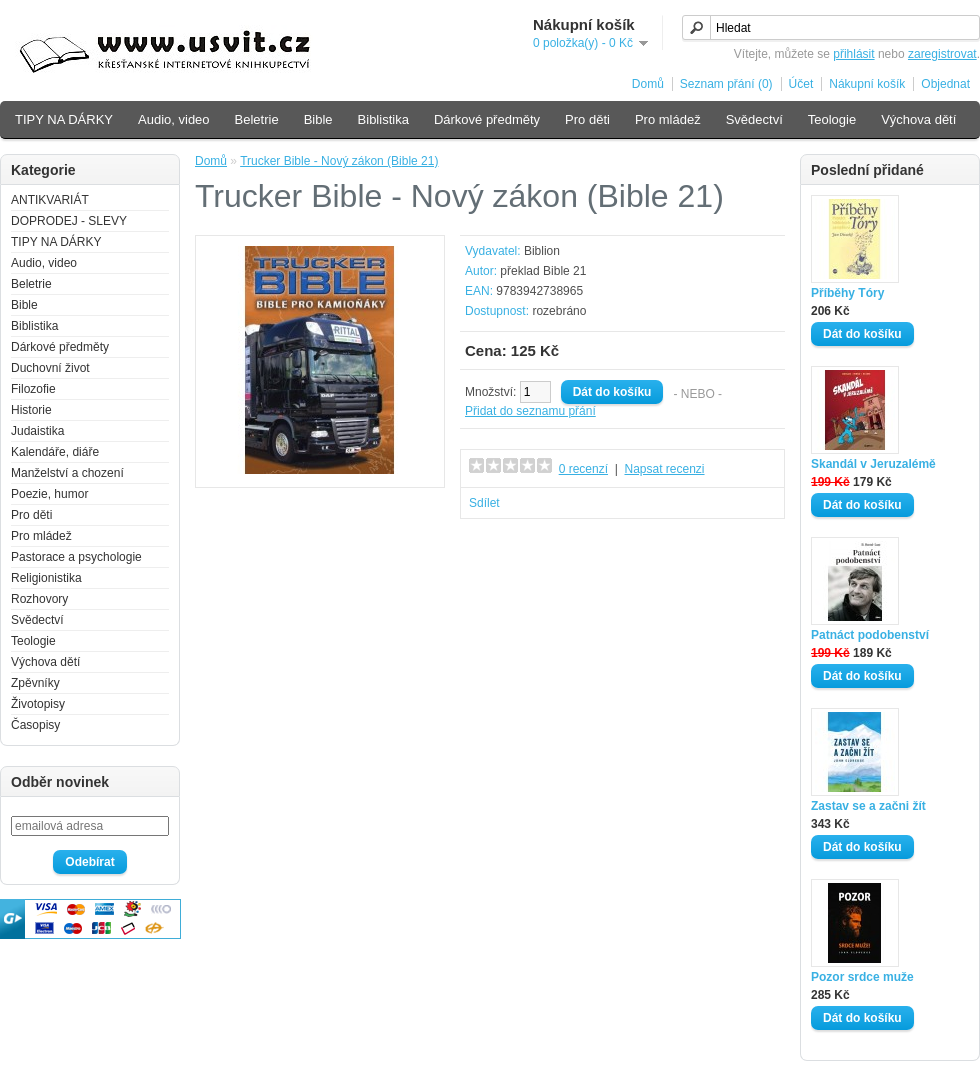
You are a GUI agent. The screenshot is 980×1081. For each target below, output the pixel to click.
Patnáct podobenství (870, 635)
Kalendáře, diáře (55, 452)
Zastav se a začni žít (868, 806)
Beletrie (257, 119)
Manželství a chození (67, 473)
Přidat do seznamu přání (530, 411)
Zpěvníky (35, 683)
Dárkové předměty (487, 119)
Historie (31, 410)
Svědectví (754, 119)
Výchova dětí (918, 119)
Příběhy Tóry (847, 293)
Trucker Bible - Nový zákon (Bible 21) (339, 161)
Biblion (542, 251)
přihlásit (853, 54)
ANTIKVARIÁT (50, 200)
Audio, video (174, 119)
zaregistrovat (942, 54)
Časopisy (35, 725)
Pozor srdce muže (862, 977)
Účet (801, 84)
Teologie (832, 119)
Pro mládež (668, 119)
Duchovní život (50, 368)
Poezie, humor (49, 494)
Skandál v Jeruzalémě (873, 464)
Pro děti (587, 119)
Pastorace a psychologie (76, 557)
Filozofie (33, 389)
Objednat (945, 84)
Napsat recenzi (664, 469)
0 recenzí (583, 469)
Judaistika (37, 431)
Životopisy (38, 704)
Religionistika (46, 578)
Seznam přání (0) (726, 84)
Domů (648, 84)
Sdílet (484, 503)
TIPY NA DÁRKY (64, 119)
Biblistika (383, 119)
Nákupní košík (867, 84)
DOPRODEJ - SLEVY (69, 221)
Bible (318, 119)
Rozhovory (39, 599)
